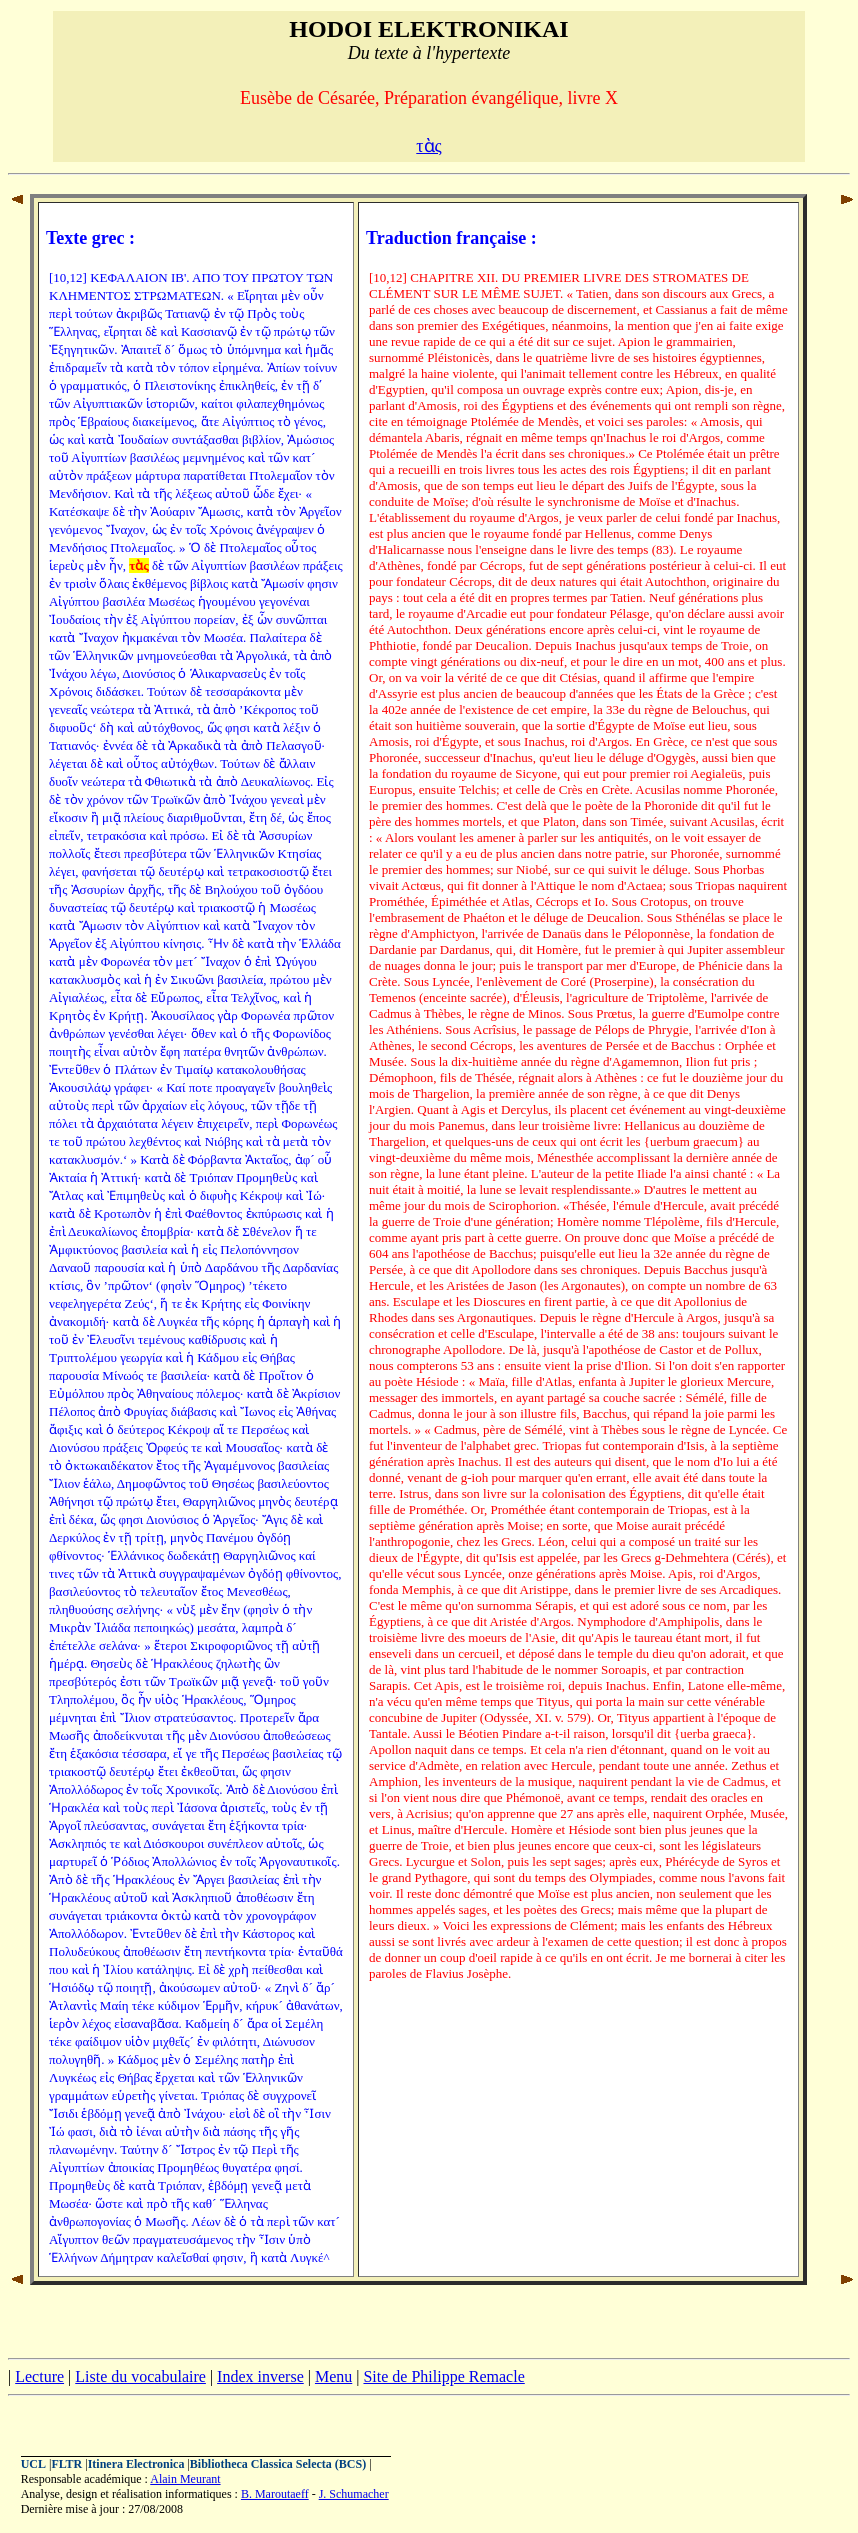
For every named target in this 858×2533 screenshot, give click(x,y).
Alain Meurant (185, 2479)
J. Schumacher (354, 2494)
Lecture (39, 2376)
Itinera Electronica (136, 2464)
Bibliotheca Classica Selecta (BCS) (278, 2464)
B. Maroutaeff (275, 2494)
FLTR (66, 2464)
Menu (333, 2376)
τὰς (428, 146)
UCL (33, 2464)
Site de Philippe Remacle (443, 2376)
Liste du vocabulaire (140, 2376)
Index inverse (260, 2376)
